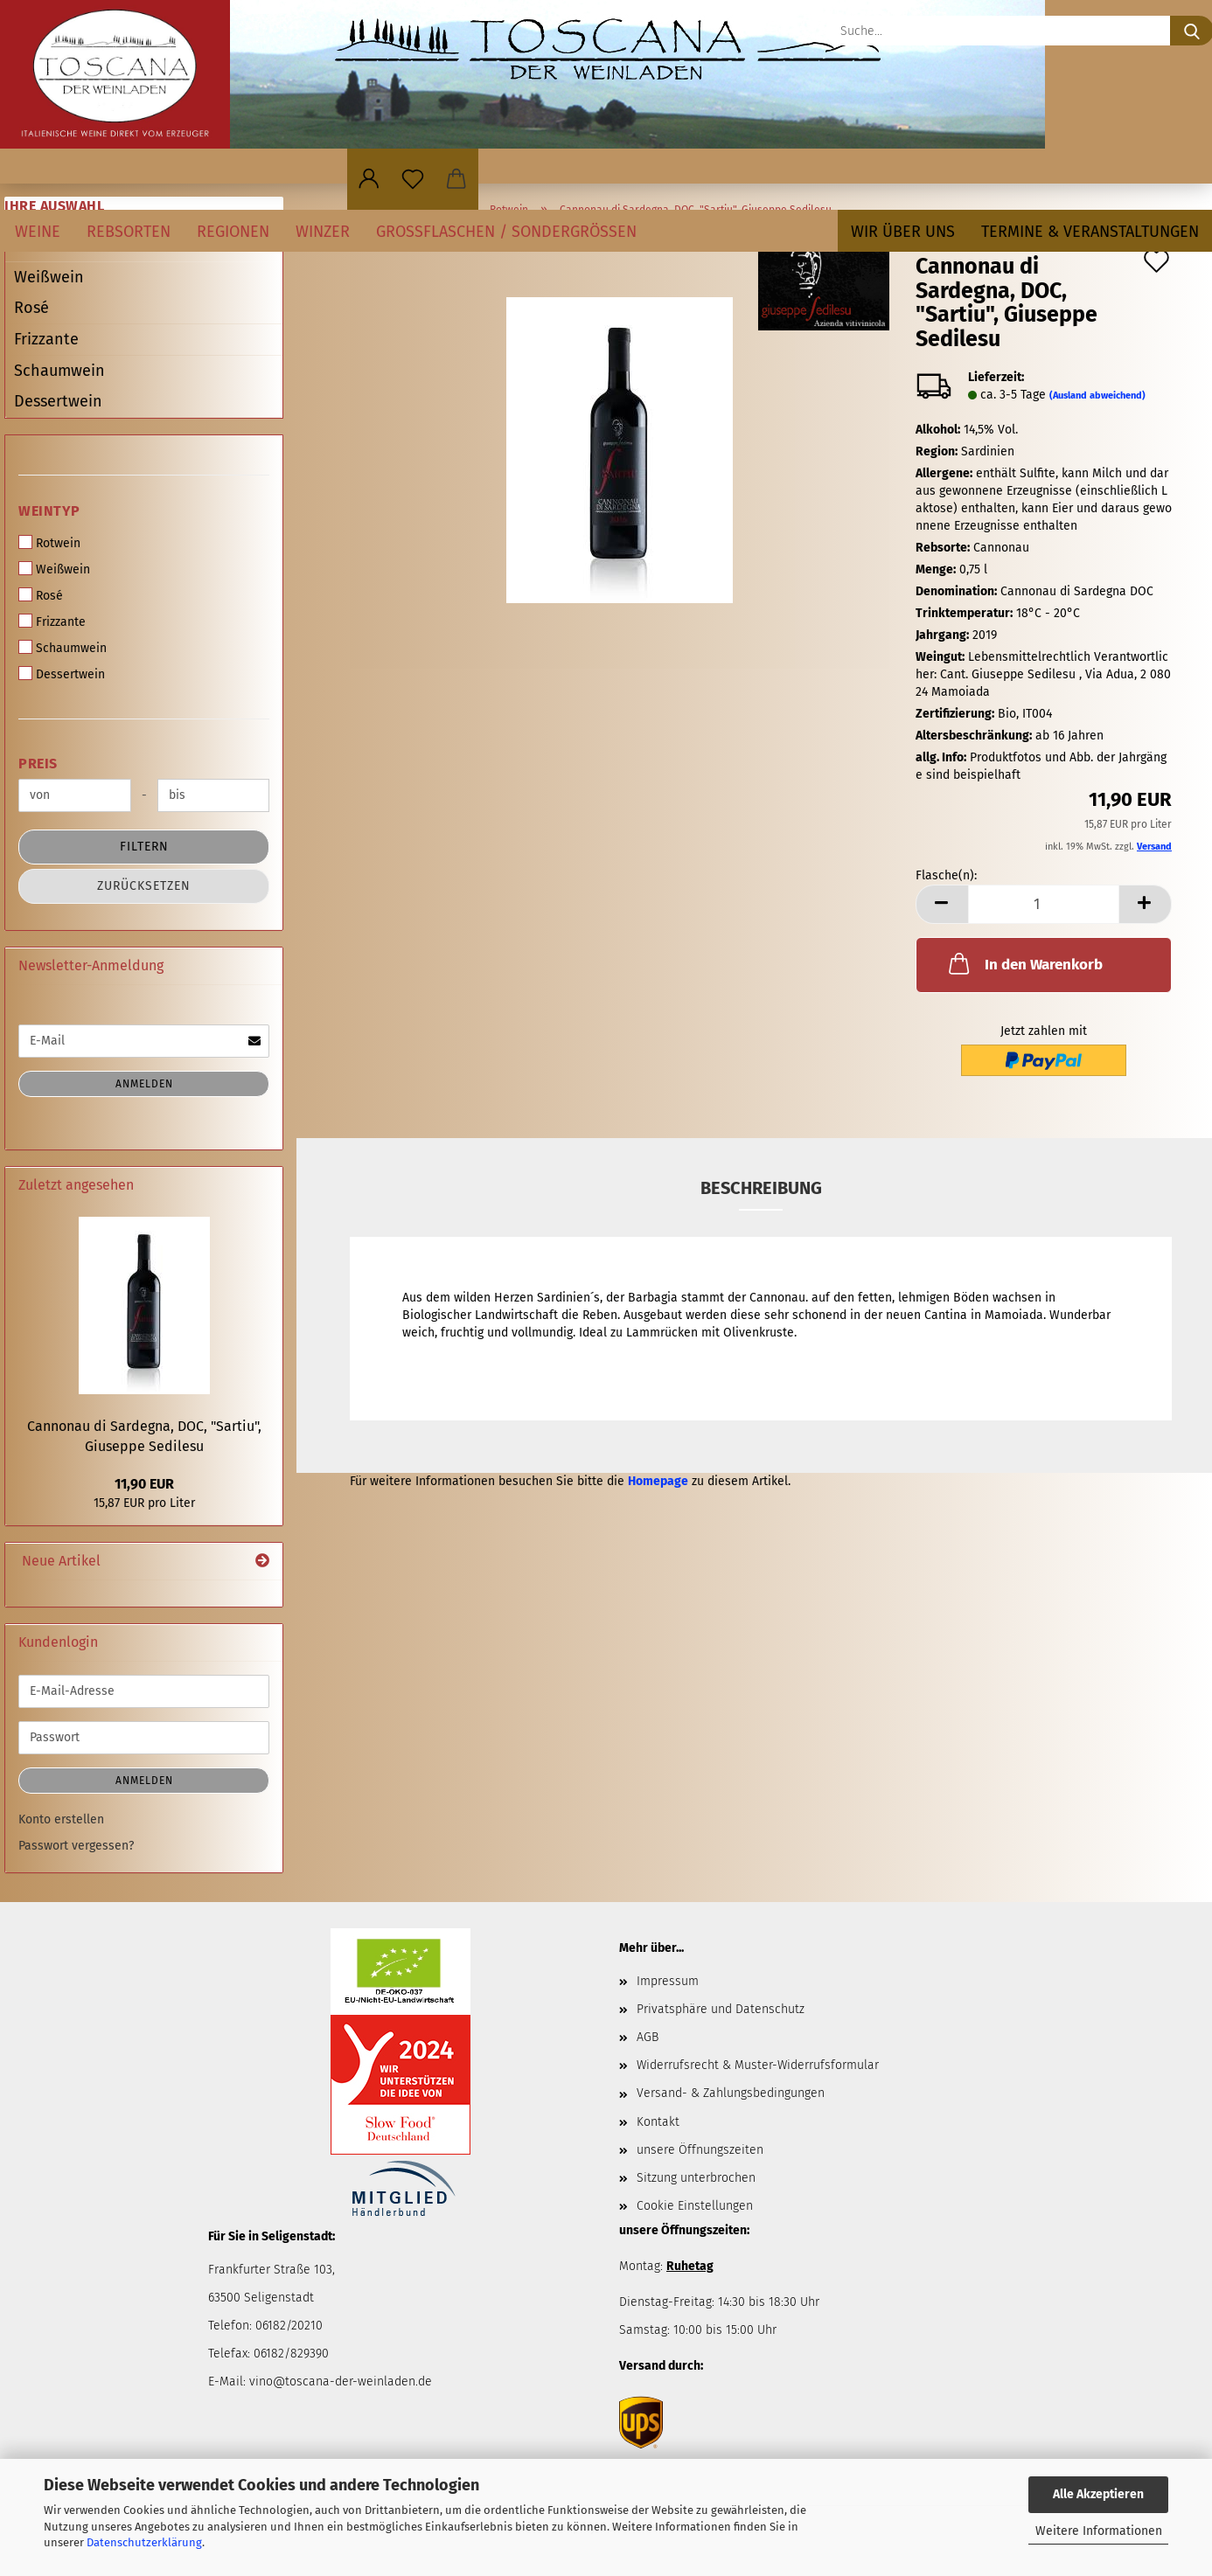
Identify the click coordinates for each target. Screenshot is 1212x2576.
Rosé (31, 307)
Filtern (144, 846)
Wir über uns (903, 231)
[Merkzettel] (413, 179)
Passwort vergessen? (76, 1845)
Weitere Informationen (1098, 2531)
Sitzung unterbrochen (696, 2177)
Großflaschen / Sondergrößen (506, 231)
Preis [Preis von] (38, 763)
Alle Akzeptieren (1098, 2494)
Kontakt (658, 2121)
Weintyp (49, 511)
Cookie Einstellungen (695, 2205)
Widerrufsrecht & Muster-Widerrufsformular (758, 2065)
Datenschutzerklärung (144, 2542)
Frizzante (46, 339)
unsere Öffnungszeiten (700, 2149)
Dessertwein (58, 401)
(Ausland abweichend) (1097, 395)
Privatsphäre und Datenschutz (721, 2009)
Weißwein (49, 277)
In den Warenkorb (1024, 963)
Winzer (323, 231)
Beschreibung (761, 1187)
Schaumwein (59, 370)
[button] (369, 179)
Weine (37, 231)
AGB (647, 2037)
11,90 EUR (144, 1483)
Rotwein (49, 543)
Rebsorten (129, 231)
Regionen (233, 231)
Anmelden (144, 1084)
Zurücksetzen (144, 885)
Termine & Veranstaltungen (1090, 231)
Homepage (658, 1481)
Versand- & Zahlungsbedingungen (731, 2093)
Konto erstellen (61, 1819)
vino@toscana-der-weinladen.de (340, 2381)
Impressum (668, 1981)
